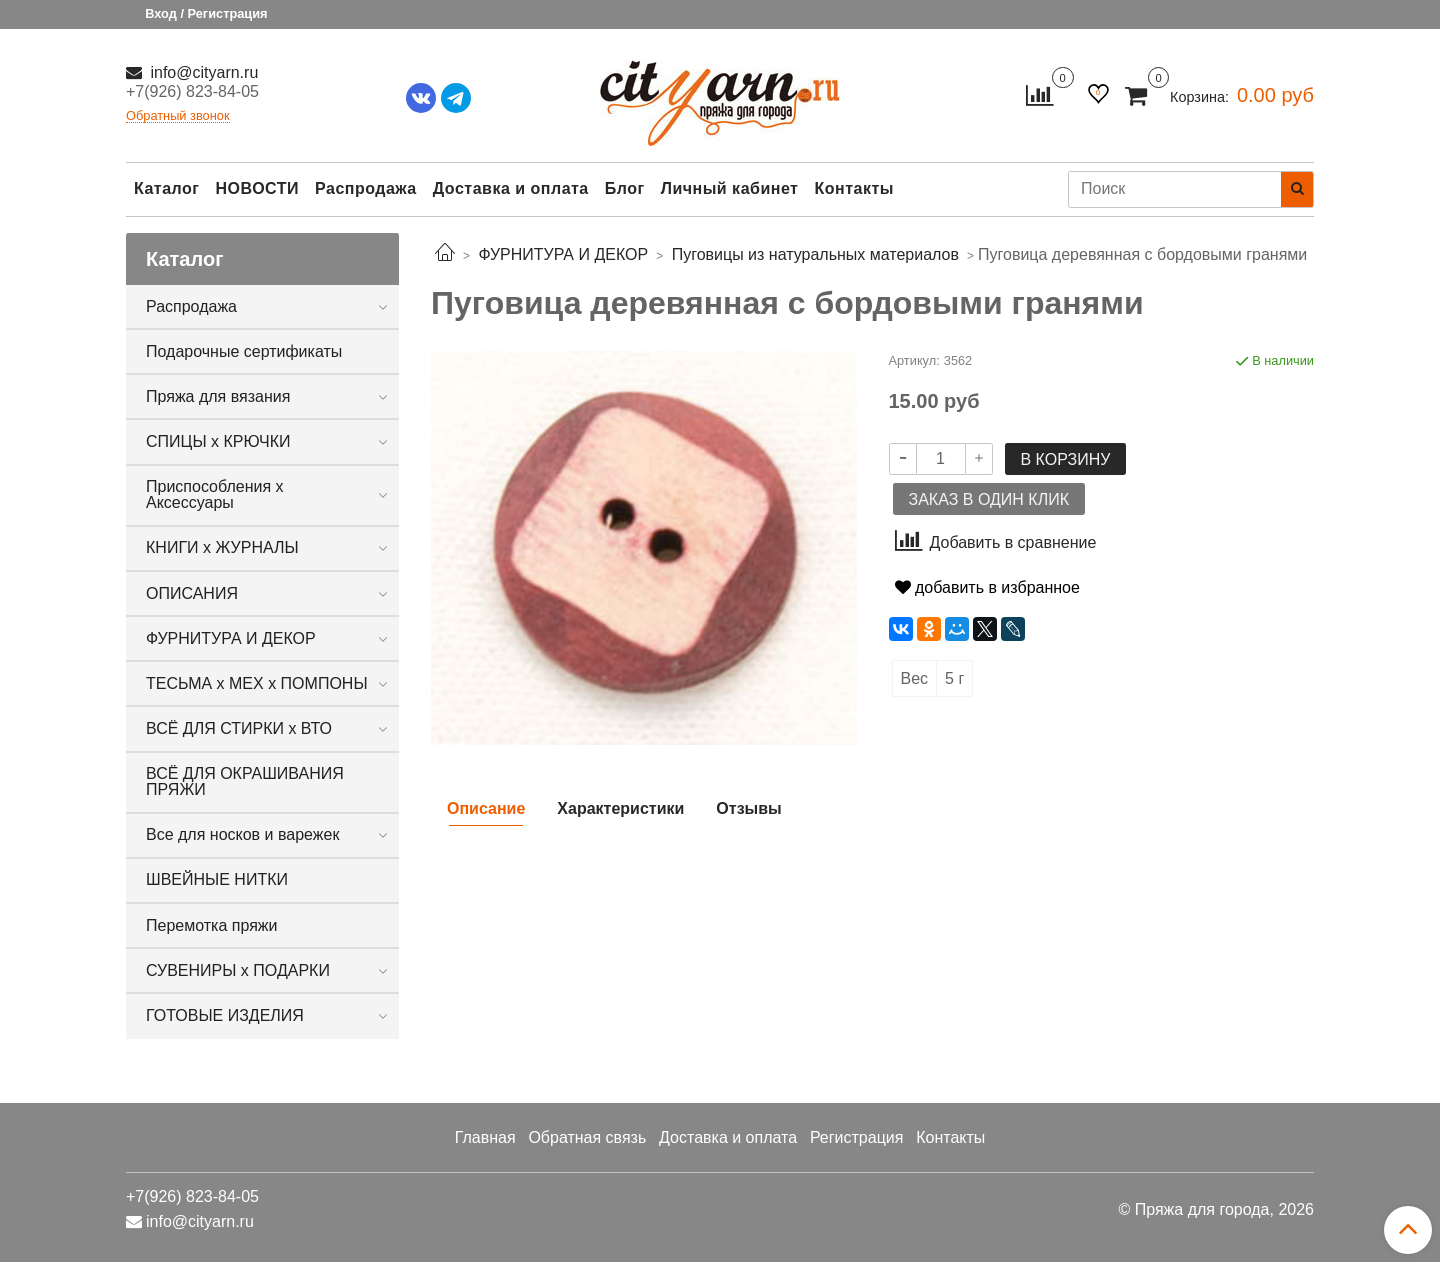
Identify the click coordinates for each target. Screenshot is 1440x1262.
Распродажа (366, 188)
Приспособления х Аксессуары (215, 494)
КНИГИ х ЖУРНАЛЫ (222, 547)
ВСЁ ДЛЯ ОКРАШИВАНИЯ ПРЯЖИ (245, 781)
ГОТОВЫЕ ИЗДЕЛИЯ (225, 1015)
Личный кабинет (730, 188)
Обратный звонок (178, 116)
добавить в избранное (987, 587)
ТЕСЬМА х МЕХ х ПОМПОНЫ (257, 683)
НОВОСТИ (257, 188)
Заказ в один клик (989, 499)
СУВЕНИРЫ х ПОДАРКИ (238, 970)
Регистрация (857, 1137)
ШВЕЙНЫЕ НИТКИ (217, 879)
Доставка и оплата (511, 188)
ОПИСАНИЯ (192, 593)
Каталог (166, 188)
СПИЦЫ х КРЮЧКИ (218, 441)
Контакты (853, 188)
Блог (625, 188)
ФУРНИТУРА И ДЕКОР (231, 638)
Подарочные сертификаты (244, 351)
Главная (485, 1137)
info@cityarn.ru (202, 72)
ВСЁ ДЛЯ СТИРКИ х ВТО (239, 728)
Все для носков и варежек (242, 834)
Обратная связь (587, 1137)
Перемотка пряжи (211, 925)
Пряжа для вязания (218, 396)
